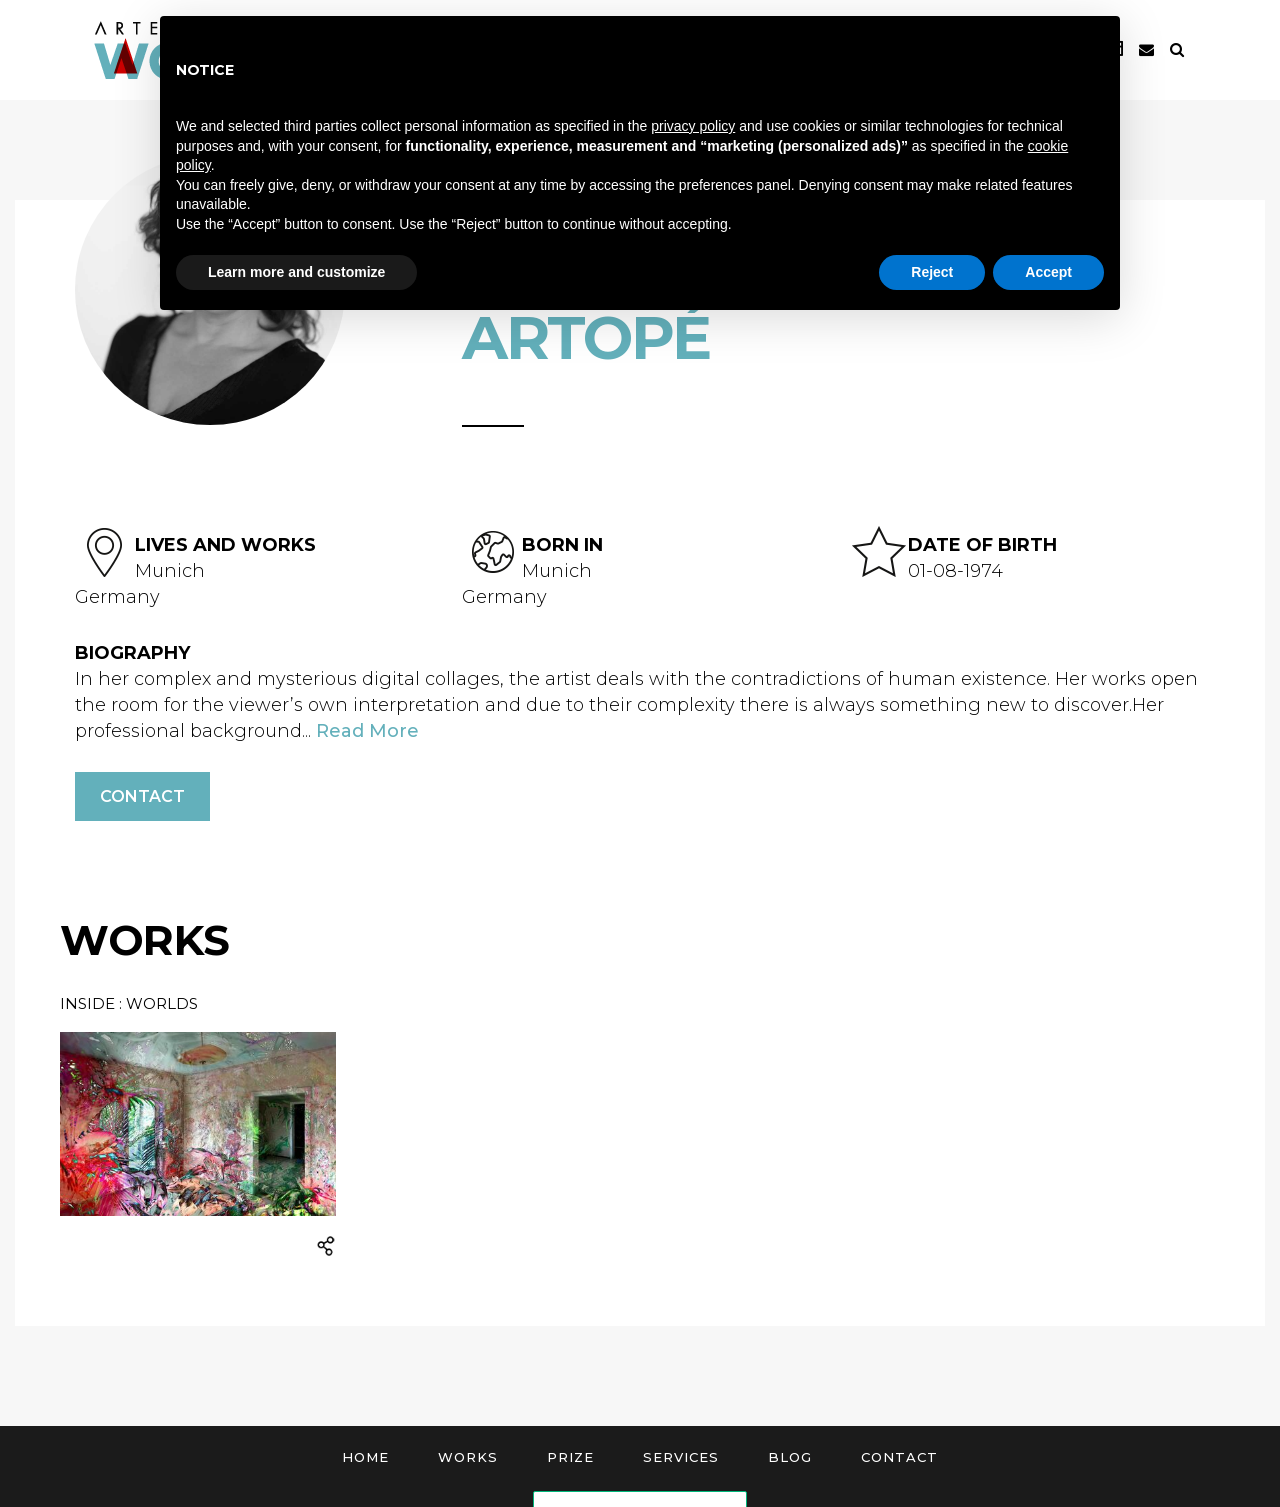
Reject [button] (932, 272)
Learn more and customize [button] (296, 272)
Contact (142, 796)
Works (468, 1457)
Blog (790, 1457)
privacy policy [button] (693, 126)
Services (681, 1457)
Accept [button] (1048, 272)
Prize (570, 1457)
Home (365, 1457)
